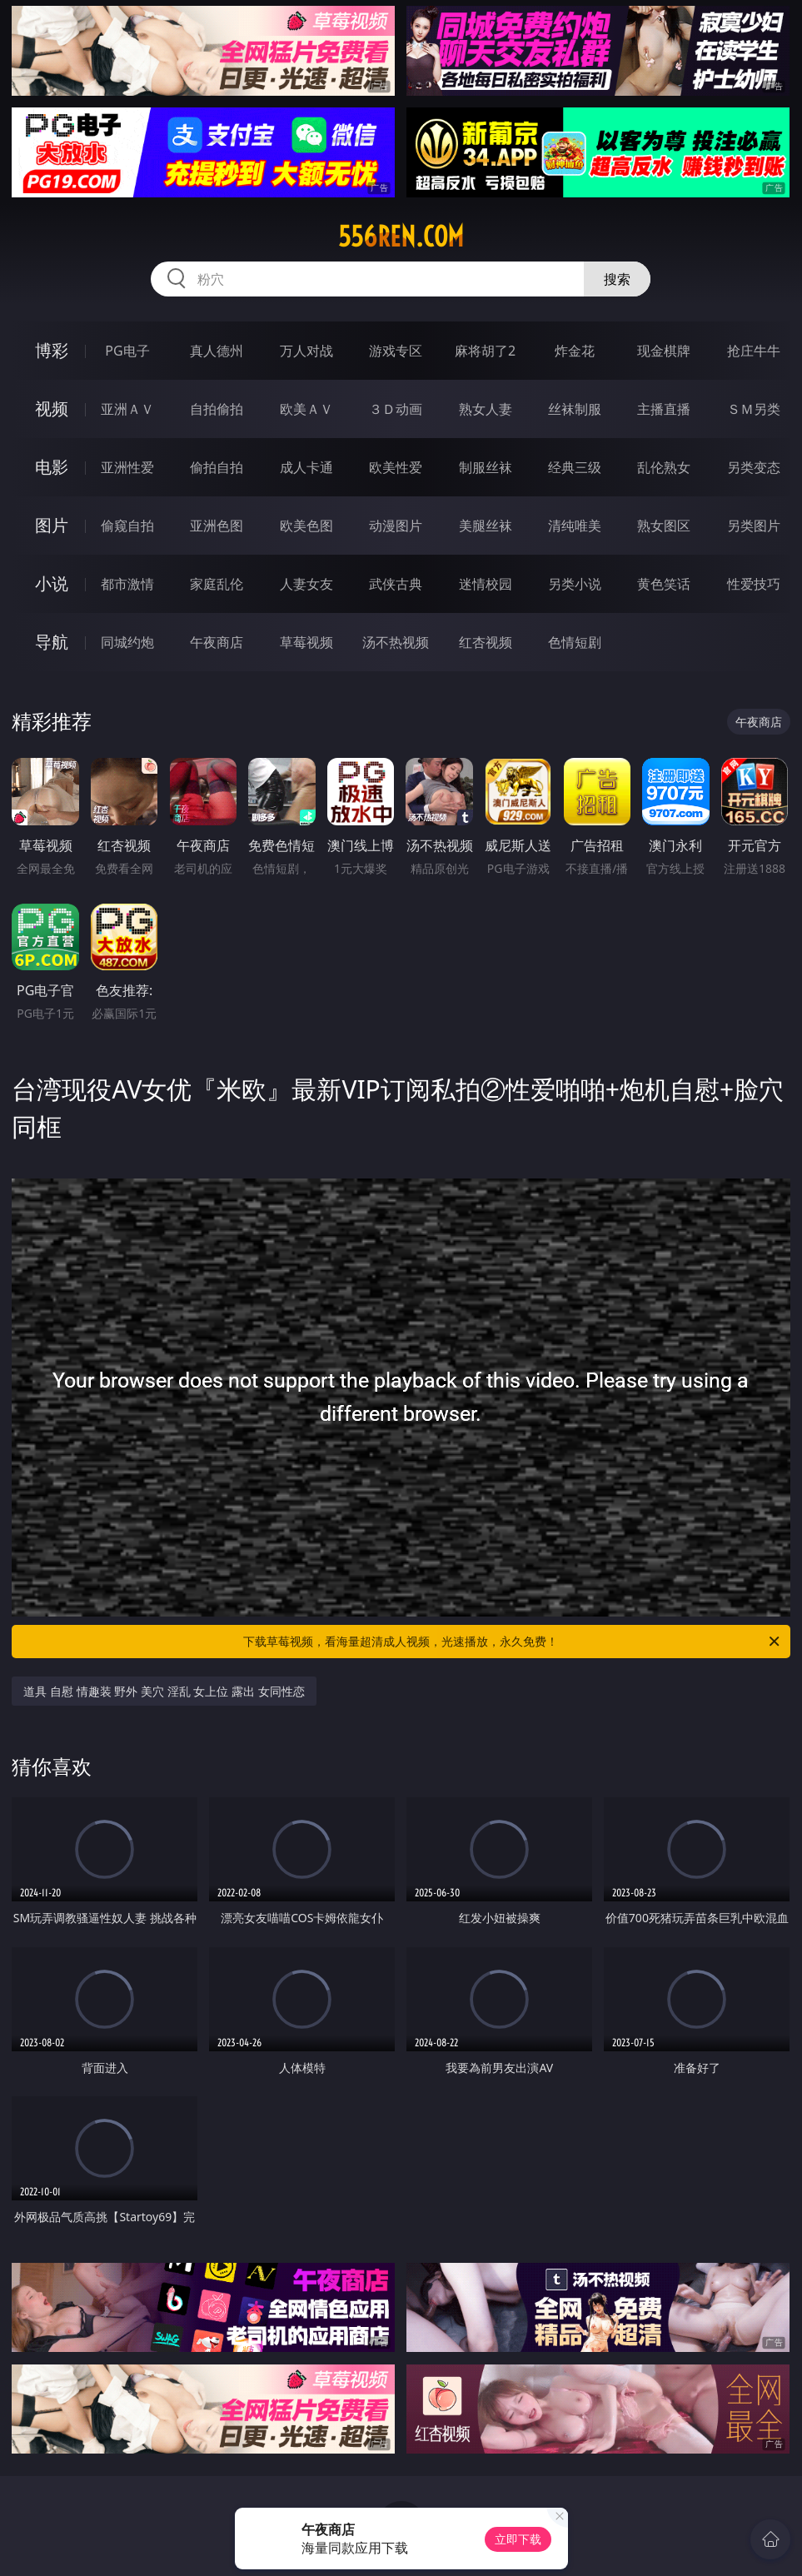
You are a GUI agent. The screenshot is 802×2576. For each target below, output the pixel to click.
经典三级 (574, 467)
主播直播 (663, 409)
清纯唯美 (574, 525)
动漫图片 (395, 525)
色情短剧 (574, 642)
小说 (51, 583)
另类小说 (574, 584)
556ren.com (401, 236)
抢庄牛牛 (753, 350)
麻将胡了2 (485, 350)
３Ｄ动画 (395, 409)
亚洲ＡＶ (127, 409)
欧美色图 (306, 525)
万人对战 (306, 350)
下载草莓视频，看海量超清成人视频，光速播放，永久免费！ (512, 1642)
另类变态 (753, 467)
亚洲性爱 (127, 467)
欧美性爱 (395, 467)
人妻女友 (306, 584)
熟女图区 (663, 525)
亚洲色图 (216, 525)
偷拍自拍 (216, 467)
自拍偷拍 (216, 409)
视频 (51, 408)
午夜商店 (216, 642)
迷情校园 (485, 584)
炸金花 (575, 350)
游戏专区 (395, 350)
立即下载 (518, 2539)
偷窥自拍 (127, 525)
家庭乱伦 (216, 584)
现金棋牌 (663, 350)
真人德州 (216, 350)
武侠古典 (395, 584)
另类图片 (753, 525)
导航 (51, 641)
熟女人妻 (485, 409)
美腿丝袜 (485, 525)
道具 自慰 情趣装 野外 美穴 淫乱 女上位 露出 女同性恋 (163, 1691)
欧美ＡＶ (306, 409)
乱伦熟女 (663, 467)
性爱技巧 (753, 584)
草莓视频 (306, 642)
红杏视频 (485, 642)
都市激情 (127, 584)
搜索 (617, 279)
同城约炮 (127, 642)
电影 (51, 467)
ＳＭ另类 (753, 409)
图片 (51, 525)
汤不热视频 (395, 642)
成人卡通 (306, 467)
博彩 (51, 350)
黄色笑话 (663, 584)
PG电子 (127, 350)
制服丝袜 (485, 467)
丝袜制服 (574, 409)
